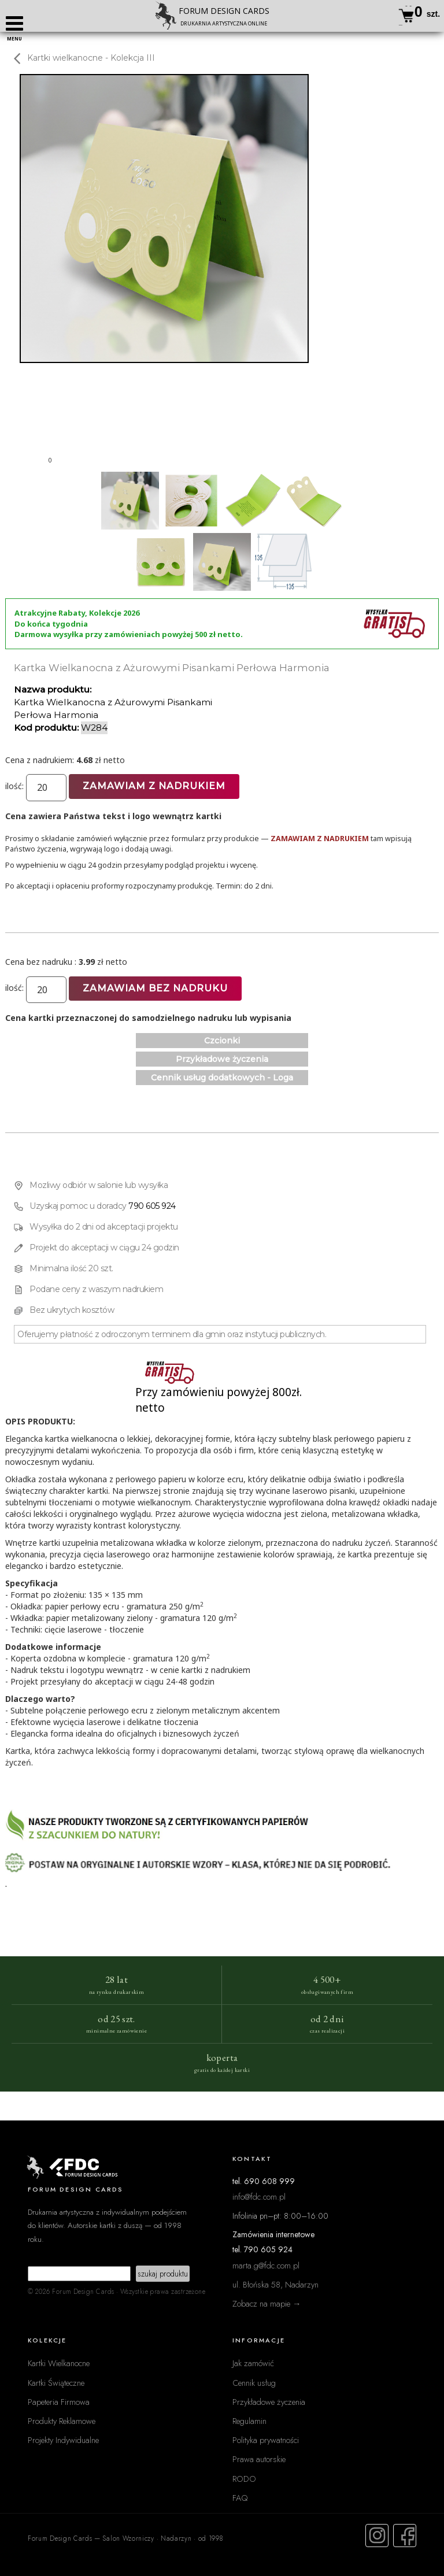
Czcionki (222, 1040)
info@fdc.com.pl (259, 2196)
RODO (244, 2479)
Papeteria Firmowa (59, 2402)
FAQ (239, 2498)
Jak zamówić (253, 2363)
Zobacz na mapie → (266, 2303)
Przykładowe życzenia (222, 1059)
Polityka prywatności (265, 2440)
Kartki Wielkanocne (59, 2363)
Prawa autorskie (259, 2459)
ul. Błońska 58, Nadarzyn (275, 2284)
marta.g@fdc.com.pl (265, 2265)
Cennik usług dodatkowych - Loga (222, 1077)
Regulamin (249, 2421)
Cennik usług (254, 2383)
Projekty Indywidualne (63, 2440)
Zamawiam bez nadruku (155, 988)
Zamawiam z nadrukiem (154, 785)
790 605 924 (152, 1206)
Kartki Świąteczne (56, 2383)
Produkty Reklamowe (61, 2421)
